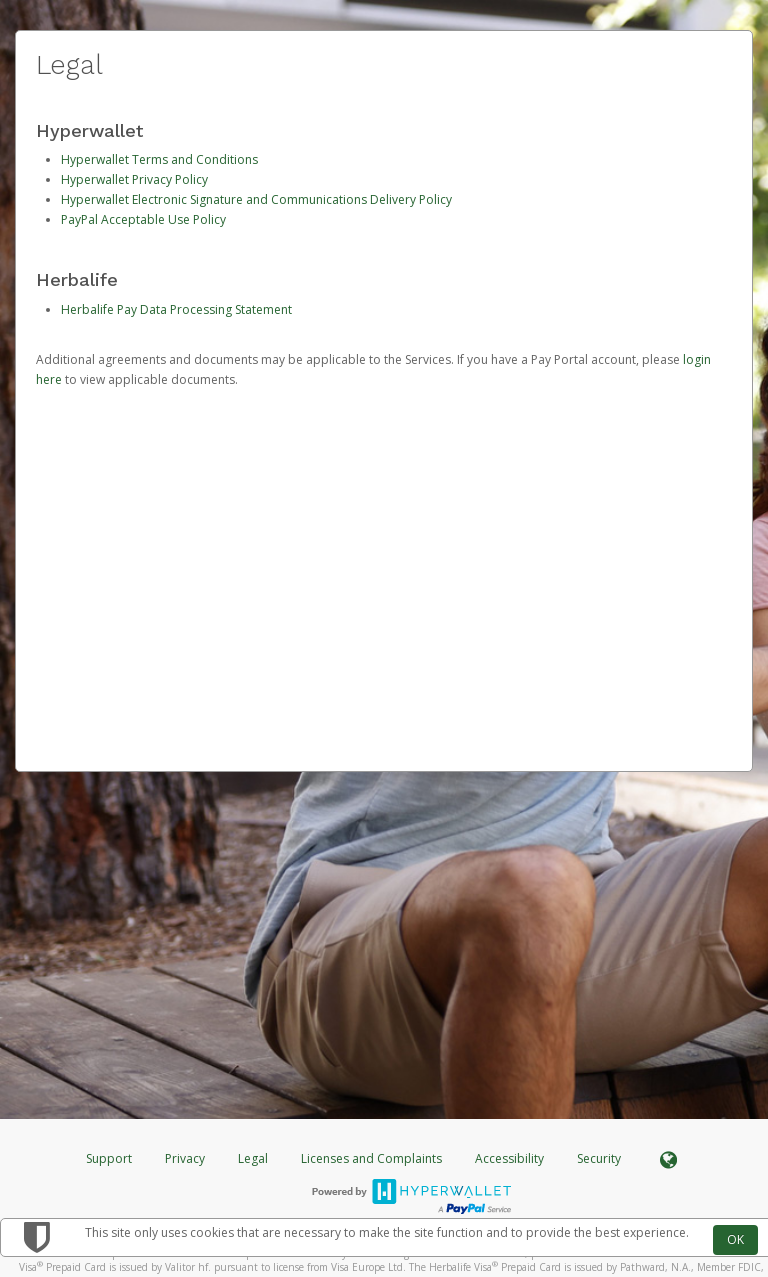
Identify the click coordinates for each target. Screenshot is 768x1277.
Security (599, 1158)
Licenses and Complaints (373, 1158)
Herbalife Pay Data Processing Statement (176, 309)
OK (735, 1239)
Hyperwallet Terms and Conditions (159, 159)
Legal (253, 1158)
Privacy (185, 1158)
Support (109, 1158)
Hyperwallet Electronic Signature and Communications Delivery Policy (256, 199)
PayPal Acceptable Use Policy (143, 219)
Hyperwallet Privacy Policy (134, 179)
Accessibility (509, 1158)
